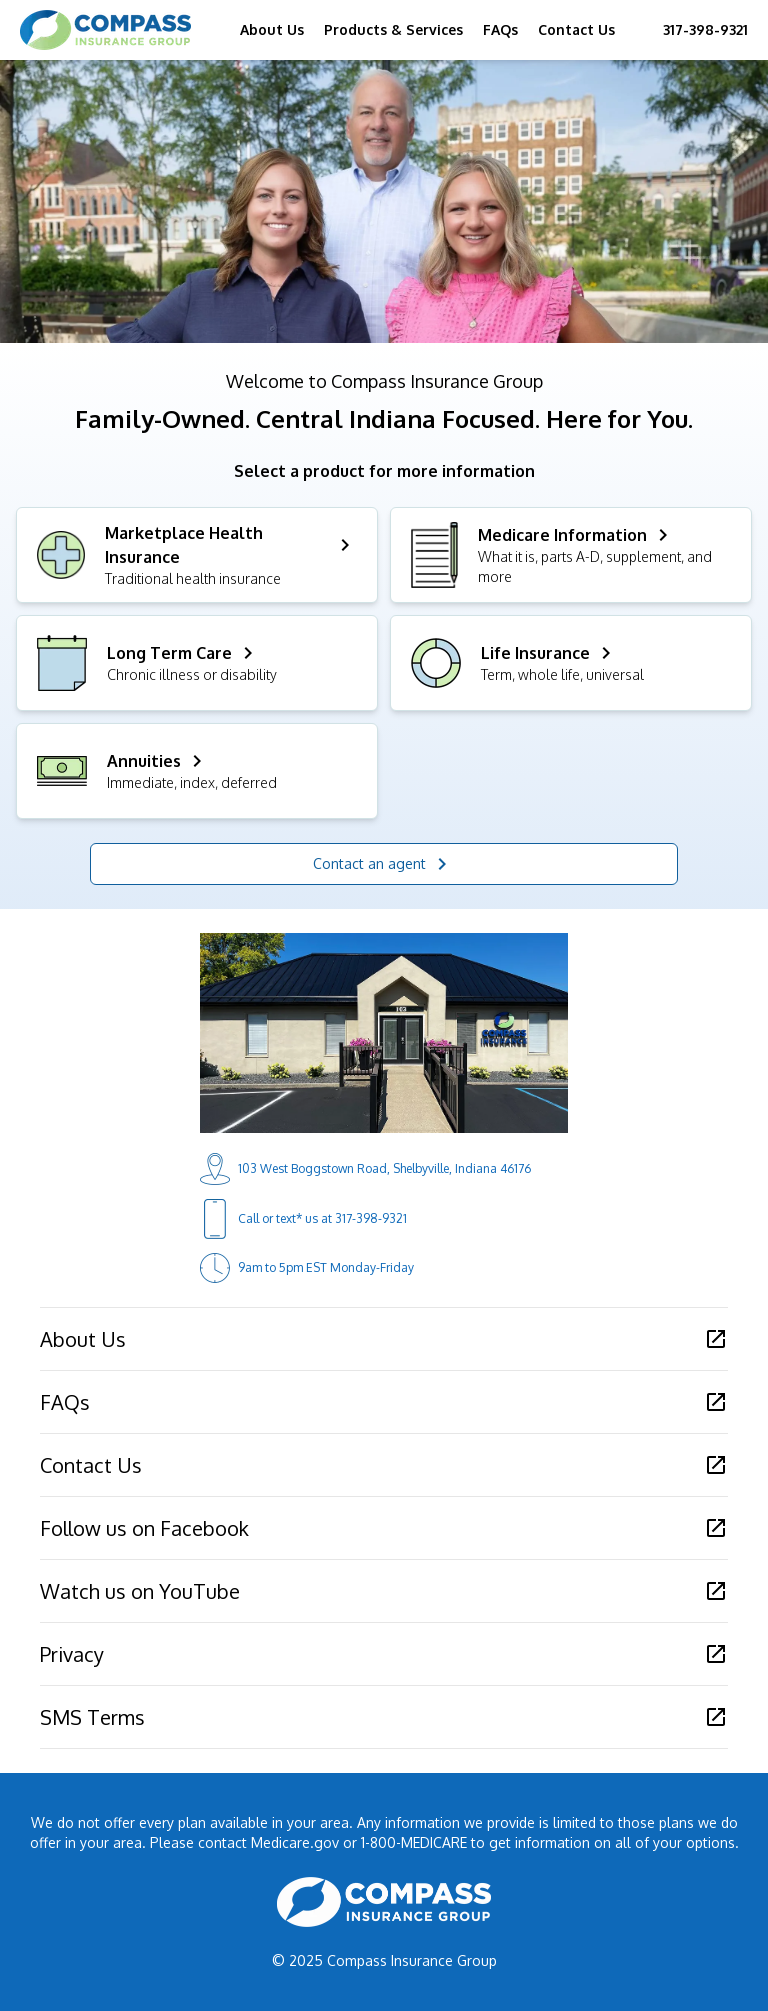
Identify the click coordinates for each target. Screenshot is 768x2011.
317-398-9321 (705, 29)
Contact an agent (383, 864)
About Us (272, 29)
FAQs (500, 29)
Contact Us (576, 29)
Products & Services (393, 29)
